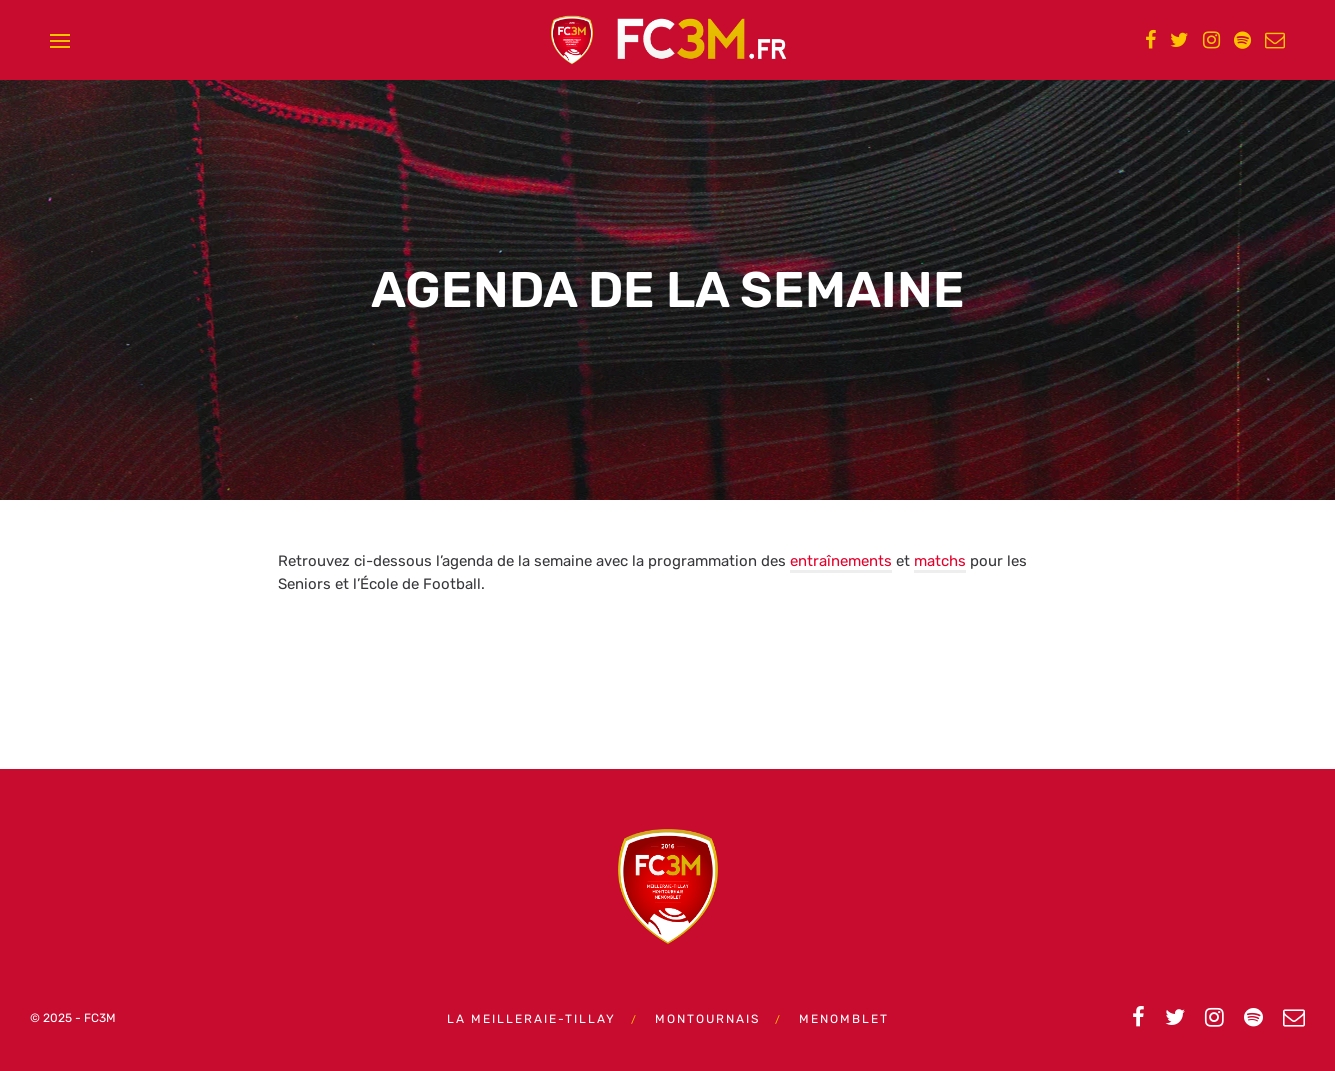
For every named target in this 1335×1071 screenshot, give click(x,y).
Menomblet (844, 1019)
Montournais (707, 1019)
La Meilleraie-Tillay (531, 1019)
